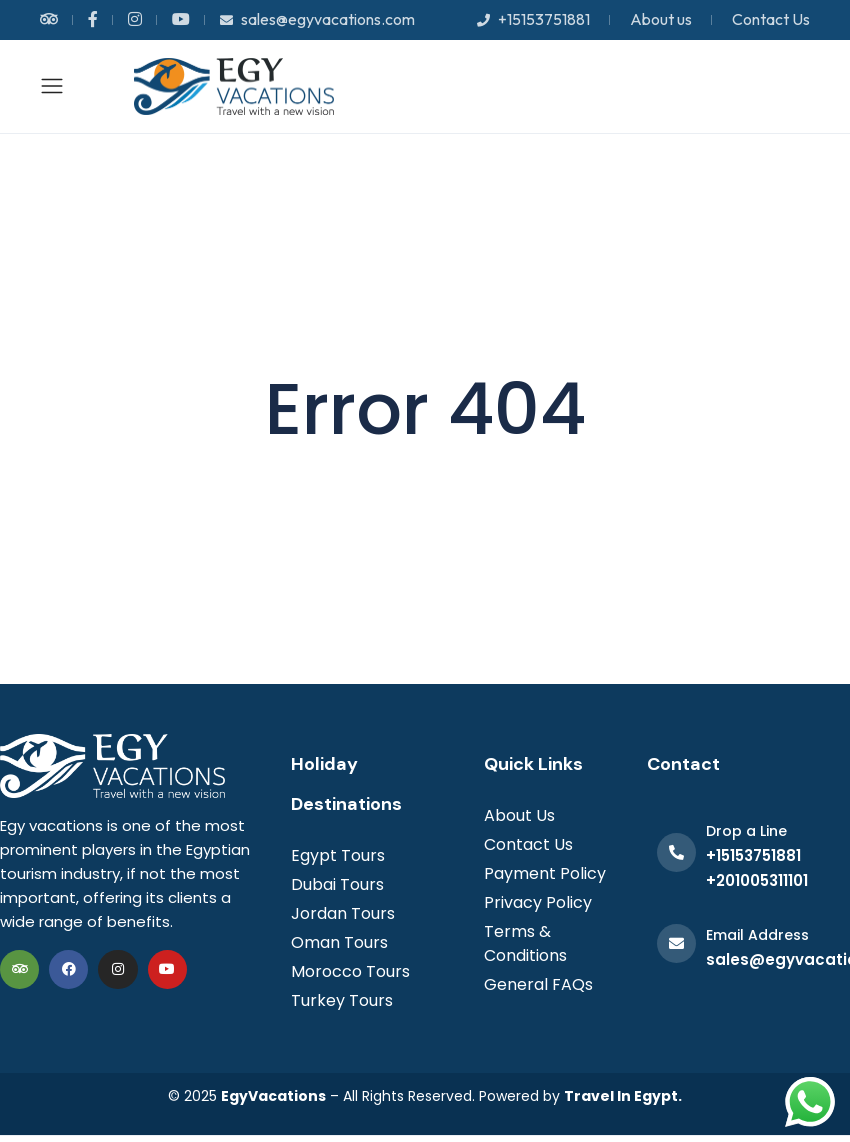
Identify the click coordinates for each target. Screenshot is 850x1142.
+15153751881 (533, 19)
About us (661, 19)
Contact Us (771, 19)
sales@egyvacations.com (317, 19)
